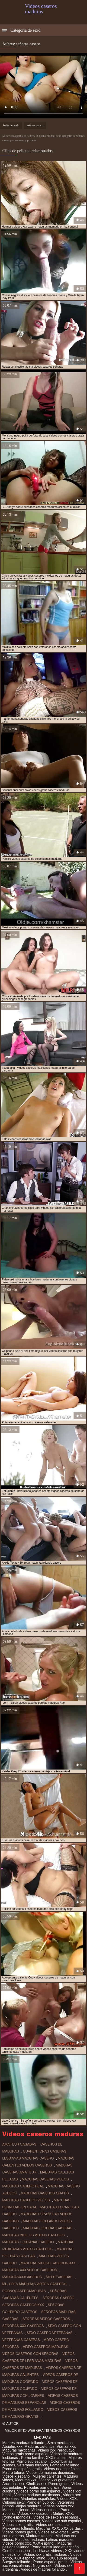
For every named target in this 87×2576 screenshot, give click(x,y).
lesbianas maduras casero (28, 2158)
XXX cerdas (71, 2528)
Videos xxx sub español (62, 2521)
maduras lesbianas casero (28, 2242)
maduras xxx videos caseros (29, 2270)
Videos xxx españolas (61, 2469)
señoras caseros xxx (23, 2305)
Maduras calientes (39, 2446)
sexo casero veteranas (50, 2333)
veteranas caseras (21, 2340)
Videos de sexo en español (56, 2517)
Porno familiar (32, 2458)
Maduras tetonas (39, 2536)
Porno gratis (58, 2484)
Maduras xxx (26, 2480)
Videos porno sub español (39, 2491)
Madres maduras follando (23, 2443)
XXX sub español (62, 2558)
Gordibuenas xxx (16, 2551)
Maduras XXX (47, 2528)
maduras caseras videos (45, 2179)
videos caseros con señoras (30, 2354)
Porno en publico (40, 2502)
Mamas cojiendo (15, 2510)
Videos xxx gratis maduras (46, 2554)
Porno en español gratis (22, 2469)
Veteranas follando (32, 2465)
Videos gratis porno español (25, 2454)
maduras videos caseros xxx (48, 2263)
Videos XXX (67, 2499)
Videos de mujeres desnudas (50, 2473)
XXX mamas (56, 2458)
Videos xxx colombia (53, 2525)
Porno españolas (16, 2517)
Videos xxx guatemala (57, 2480)
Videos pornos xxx (58, 2506)
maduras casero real (23, 2186)
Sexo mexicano (60, 2443)
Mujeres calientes (46, 2476)
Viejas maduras (28, 2506)
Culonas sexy (13, 2502)
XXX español (44, 2543)
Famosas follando (65, 2465)
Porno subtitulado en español (55, 2547)
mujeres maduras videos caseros (34, 2284)
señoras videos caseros (46, 2319)
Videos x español (16, 2476)
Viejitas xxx (66, 2446)
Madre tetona (13, 2473)
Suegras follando (16, 2562)
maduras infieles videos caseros (33, 2235)
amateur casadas (19, 2144)
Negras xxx (42, 2566)
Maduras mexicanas (18, 2450)
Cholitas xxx (36, 2484)
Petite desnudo (11, 125)
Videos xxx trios (44, 2510)
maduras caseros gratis (45, 2193)
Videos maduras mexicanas (37, 2495)
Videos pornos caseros (21, 2521)
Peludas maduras (29, 2540)
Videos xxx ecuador (34, 2514)
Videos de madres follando (43, 2569)
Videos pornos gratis (19, 2532)
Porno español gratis (50, 2562)
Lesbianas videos (48, 2551)
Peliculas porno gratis (41, 2487)
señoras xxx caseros (23, 2326)
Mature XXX (63, 2514)
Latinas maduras (60, 2540)
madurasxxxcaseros (22, 2277)
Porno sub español (32, 2461)
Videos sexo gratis (18, 2525)
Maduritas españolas (38, 2499)
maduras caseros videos (26, 2200)
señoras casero (35, 125)
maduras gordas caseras (48, 2228)
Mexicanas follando (18, 2528)
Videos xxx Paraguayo (56, 2450)
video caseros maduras (45, 2347)
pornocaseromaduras (24, 2291)
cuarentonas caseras (44, 2151)
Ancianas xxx (13, 2484)
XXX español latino (30, 2558)
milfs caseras (59, 2277)
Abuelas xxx (12, 2446)
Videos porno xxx (16, 2543)
